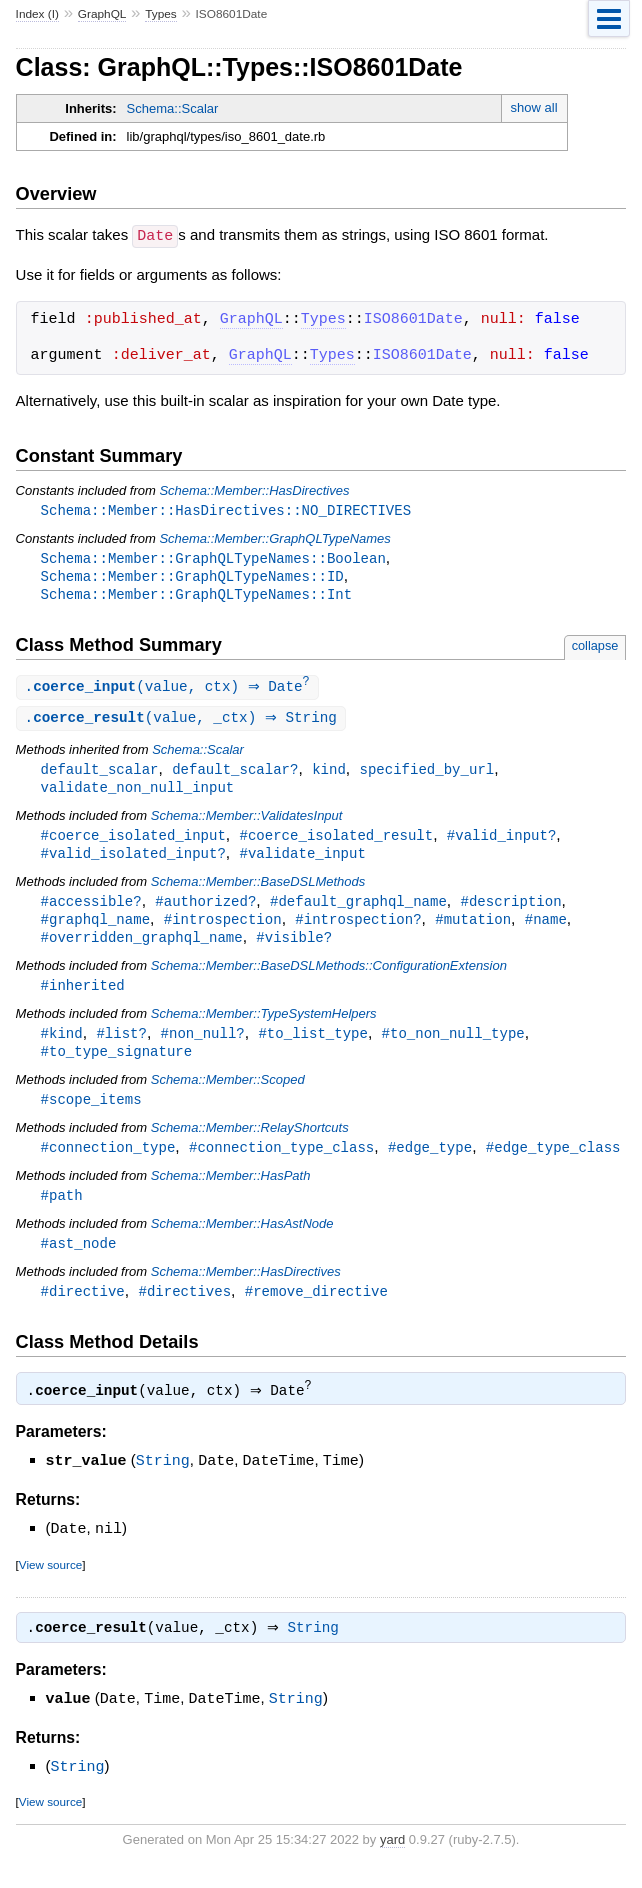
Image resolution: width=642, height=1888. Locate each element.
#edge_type (430, 1163)
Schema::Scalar (173, 108)
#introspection (223, 929)
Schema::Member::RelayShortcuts (250, 1143)
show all (534, 107)
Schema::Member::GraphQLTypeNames (274, 538)
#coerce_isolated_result (336, 842)
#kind (62, 1046)
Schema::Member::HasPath (231, 1192)
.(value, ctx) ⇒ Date (170, 690)
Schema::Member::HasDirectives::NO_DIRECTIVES (226, 509)
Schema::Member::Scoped (228, 1094)
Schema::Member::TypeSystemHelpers (264, 1026)
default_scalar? (235, 774)
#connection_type (108, 1163)
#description (510, 910)
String (163, 1480)
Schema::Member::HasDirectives (254, 489)
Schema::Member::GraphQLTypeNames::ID (192, 577)
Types (161, 14)
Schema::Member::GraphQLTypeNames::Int (197, 596)
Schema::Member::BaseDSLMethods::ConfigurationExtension (329, 977)
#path (62, 1212)
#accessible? (91, 910)
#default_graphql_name (358, 910)
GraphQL (102, 14)
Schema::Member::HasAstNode (242, 1241)
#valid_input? (501, 842)
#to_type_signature (117, 1065)
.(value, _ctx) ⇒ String (183, 722)
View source (50, 1582)
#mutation (473, 929)
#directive (83, 1310)
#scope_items (91, 1114)
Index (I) (37, 14)
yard (392, 1857)
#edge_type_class (553, 1163)
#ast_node (79, 1261)
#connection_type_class (281, 1163)
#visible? (294, 948)
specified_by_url (426, 774)
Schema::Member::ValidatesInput (247, 822)
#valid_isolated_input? (133, 861)
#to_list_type (312, 1046)
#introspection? (358, 929)
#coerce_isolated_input (133, 842)
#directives (184, 1310)
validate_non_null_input (138, 793)
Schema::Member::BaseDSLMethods (258, 890)
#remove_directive (316, 1310)
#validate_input (302, 861)
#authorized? (205, 910)
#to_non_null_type (453, 1046)
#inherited (83, 997)
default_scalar (100, 774)
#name (546, 929)
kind (329, 774)
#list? (121, 1046)
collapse (595, 648)
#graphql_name (95, 929)
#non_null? (203, 1046)
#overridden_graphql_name (142, 948)
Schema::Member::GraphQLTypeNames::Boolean (213, 558)
